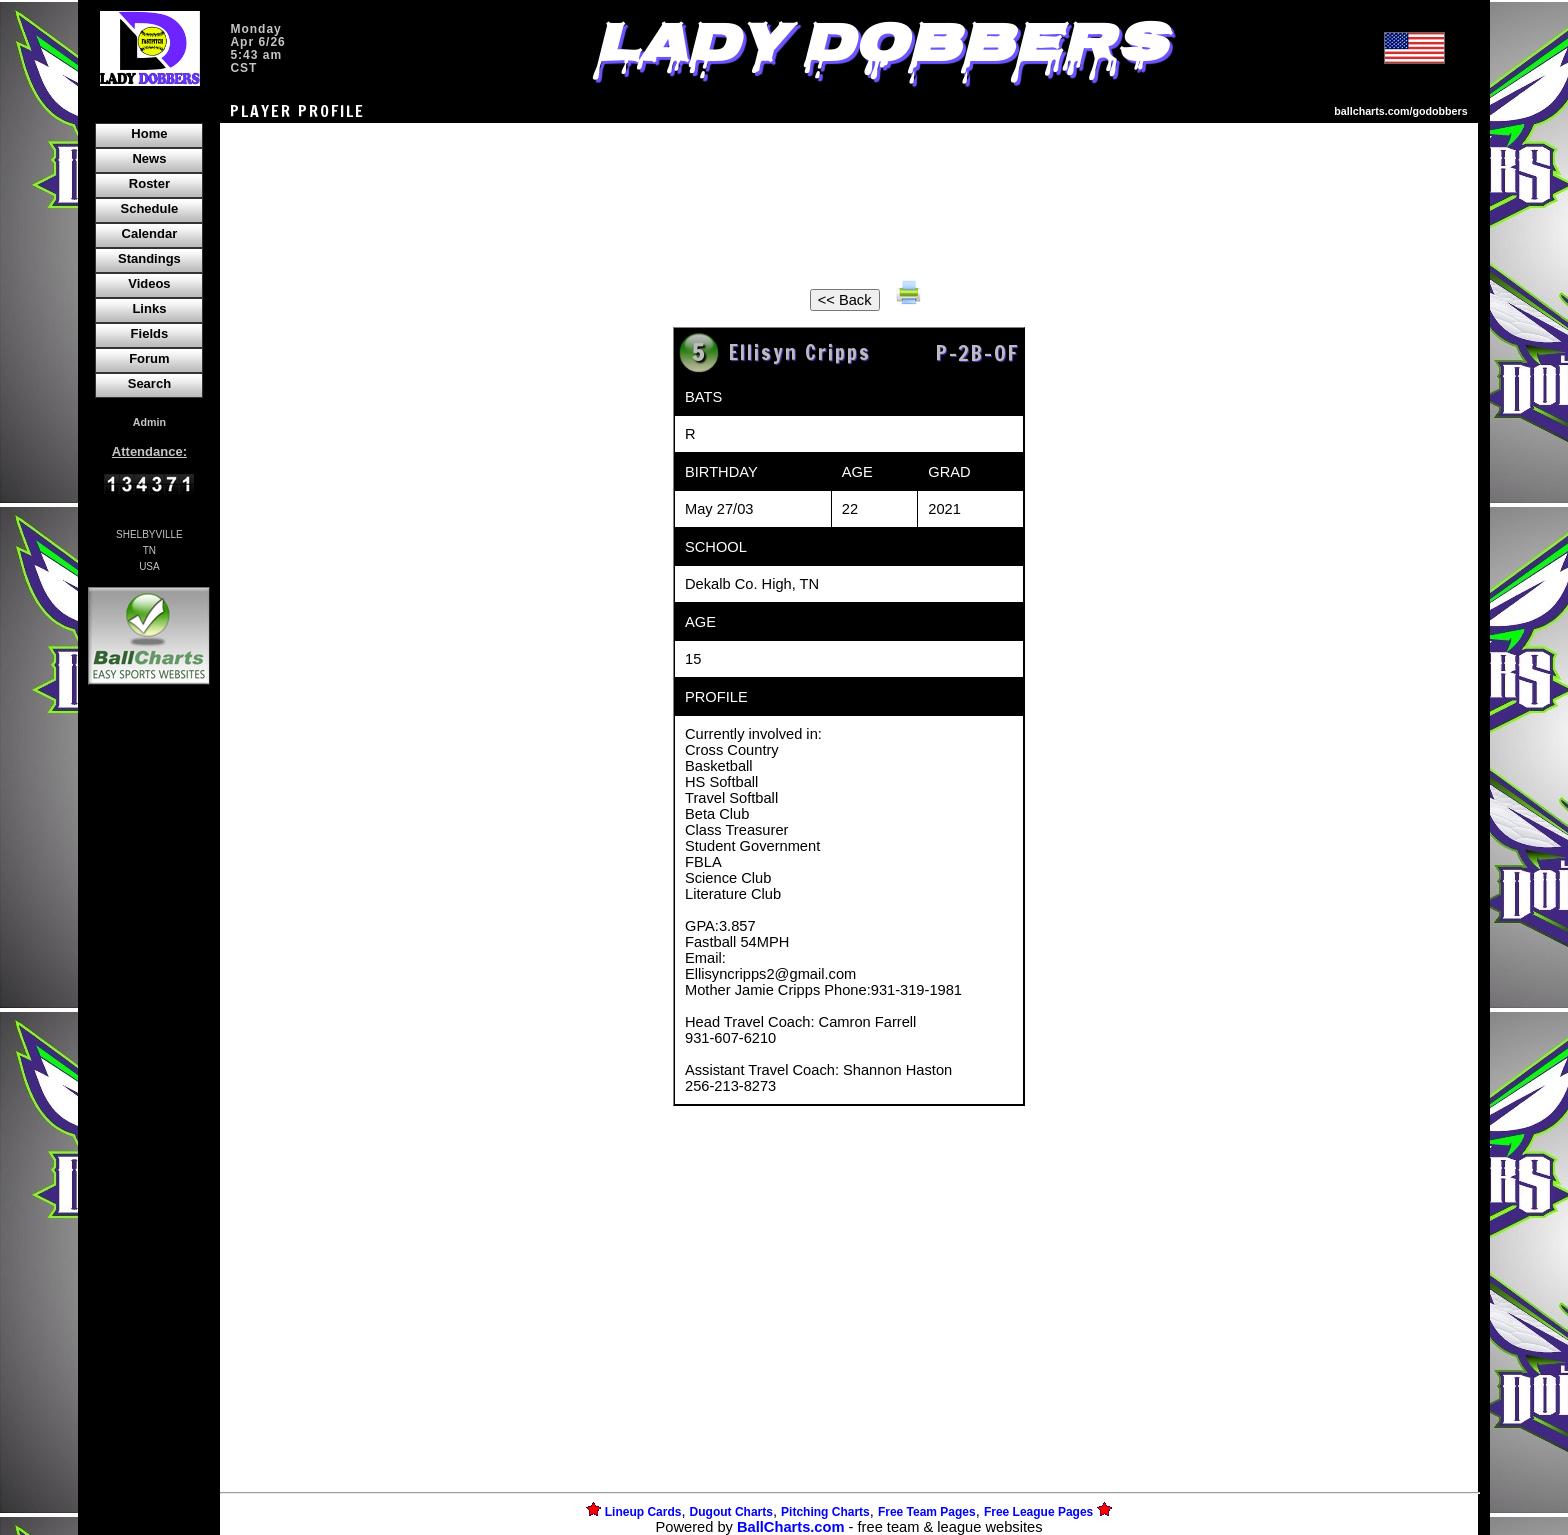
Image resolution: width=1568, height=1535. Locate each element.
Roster (149, 183)
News (149, 158)
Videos (149, 283)
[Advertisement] (149, 1034)
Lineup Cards (643, 1512)
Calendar (150, 233)
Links (149, 308)
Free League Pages (1038, 1512)
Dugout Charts (731, 1512)
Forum (149, 358)
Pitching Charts (825, 1512)
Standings (149, 258)
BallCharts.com (791, 1527)
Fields (150, 333)
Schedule (150, 208)
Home (149, 133)
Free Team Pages (927, 1512)
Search (149, 383)
